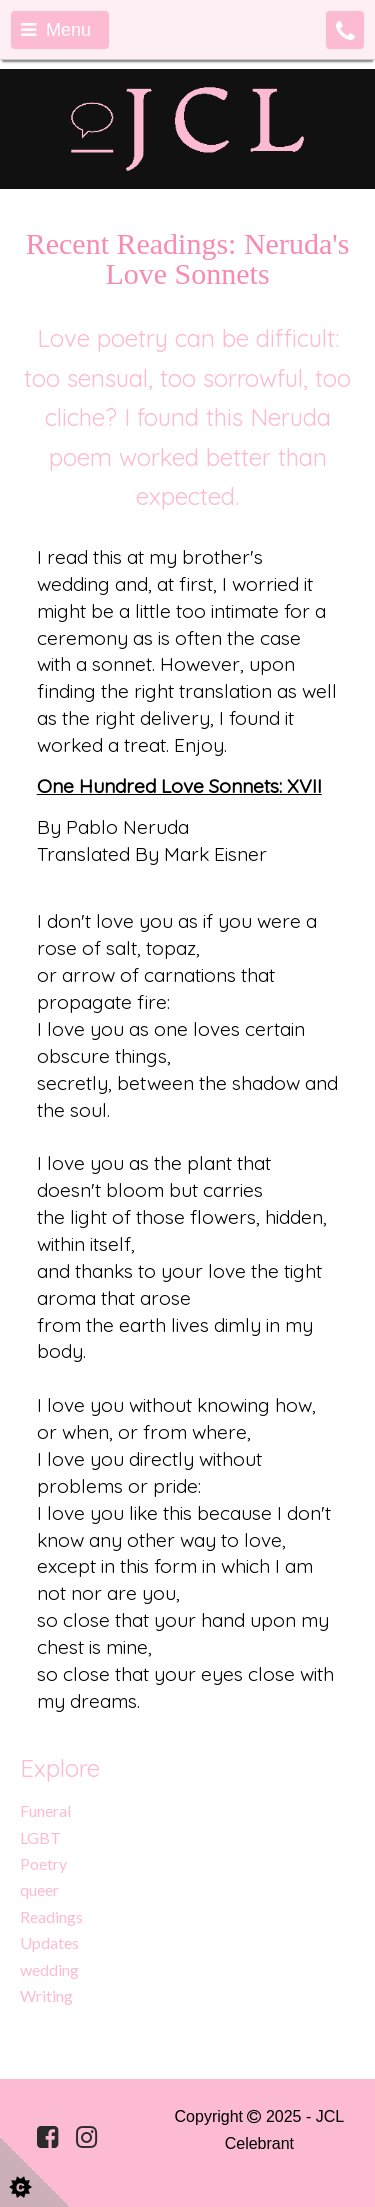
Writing (46, 1995)
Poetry (43, 1863)
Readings (51, 1916)
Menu (56, 30)
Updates (49, 1942)
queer (39, 1889)
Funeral (45, 1810)
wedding (49, 1969)
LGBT (40, 1837)
